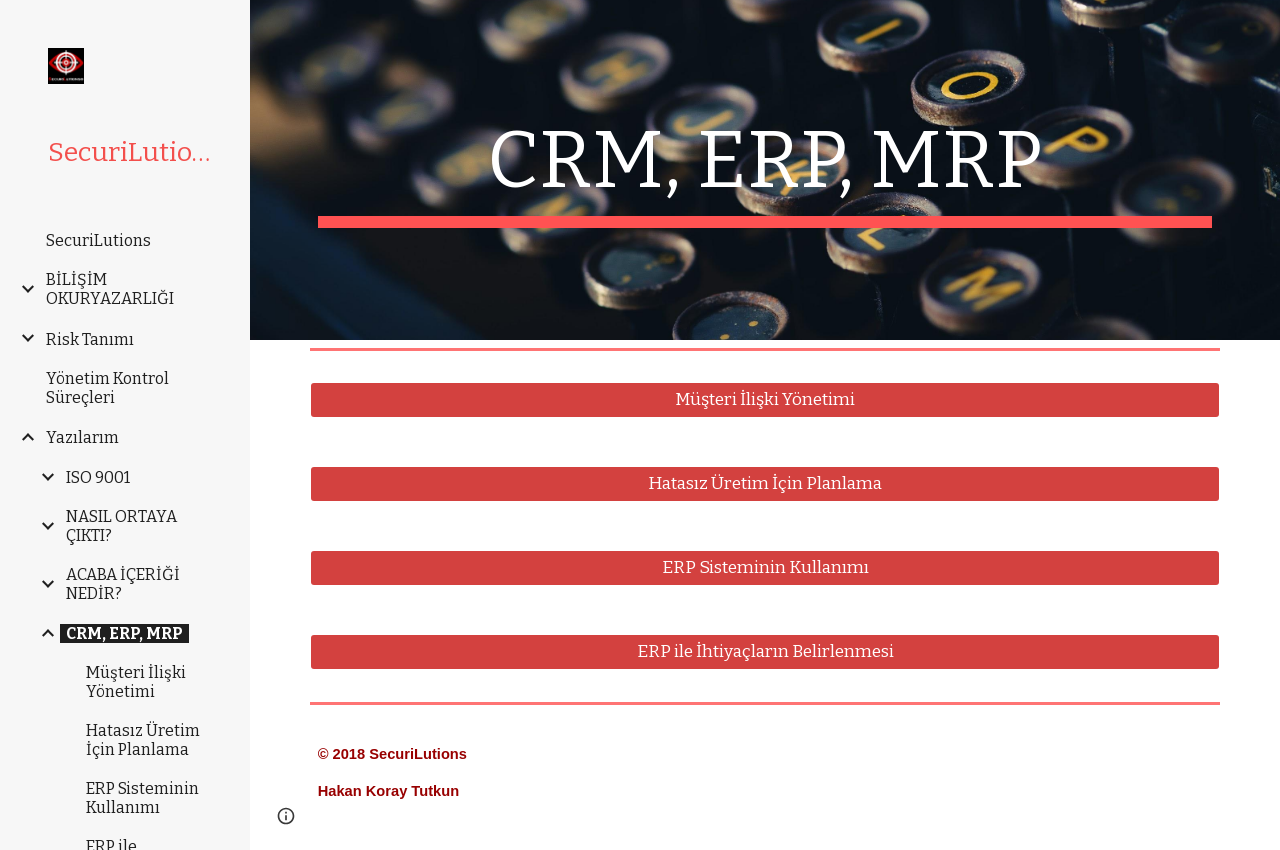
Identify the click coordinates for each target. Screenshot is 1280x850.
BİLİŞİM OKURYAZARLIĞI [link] (110, 289)
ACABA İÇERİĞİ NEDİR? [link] (123, 584)
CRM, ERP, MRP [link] (124, 633)
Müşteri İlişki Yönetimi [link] (136, 682)
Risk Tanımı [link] (90, 339)
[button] (286, 816)
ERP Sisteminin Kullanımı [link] (142, 798)
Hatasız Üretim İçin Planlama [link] (143, 740)
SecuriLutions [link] (98, 240)
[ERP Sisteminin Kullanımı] (765, 568)
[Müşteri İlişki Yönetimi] (765, 400)
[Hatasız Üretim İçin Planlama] (765, 484)
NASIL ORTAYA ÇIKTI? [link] (121, 526)
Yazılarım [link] (82, 437)
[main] (765, 170)
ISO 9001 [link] (98, 477)
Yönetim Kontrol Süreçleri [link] (107, 388)
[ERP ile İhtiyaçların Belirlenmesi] (765, 652)
